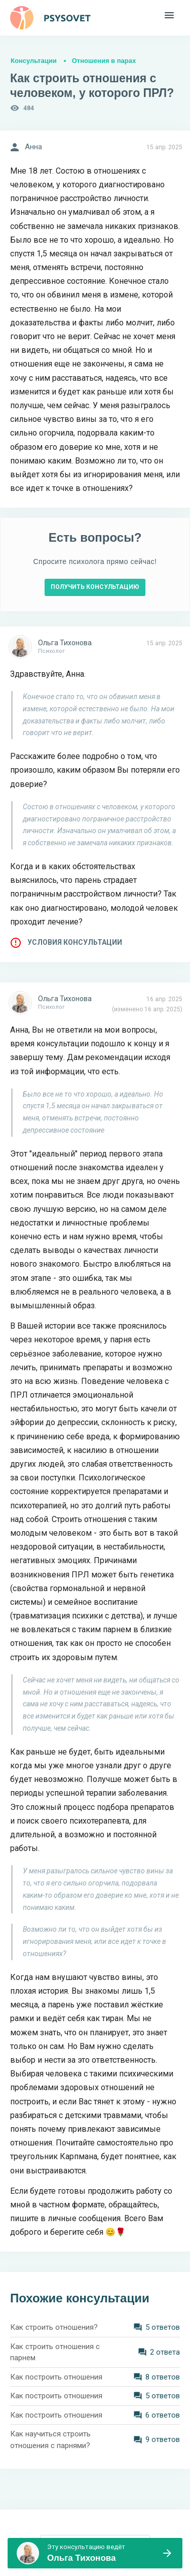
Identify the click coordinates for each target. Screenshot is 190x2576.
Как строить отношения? (54, 2327)
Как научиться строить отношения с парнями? (50, 2439)
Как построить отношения (56, 2377)
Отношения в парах (104, 60)
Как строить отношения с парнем (55, 2352)
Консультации (34, 60)
